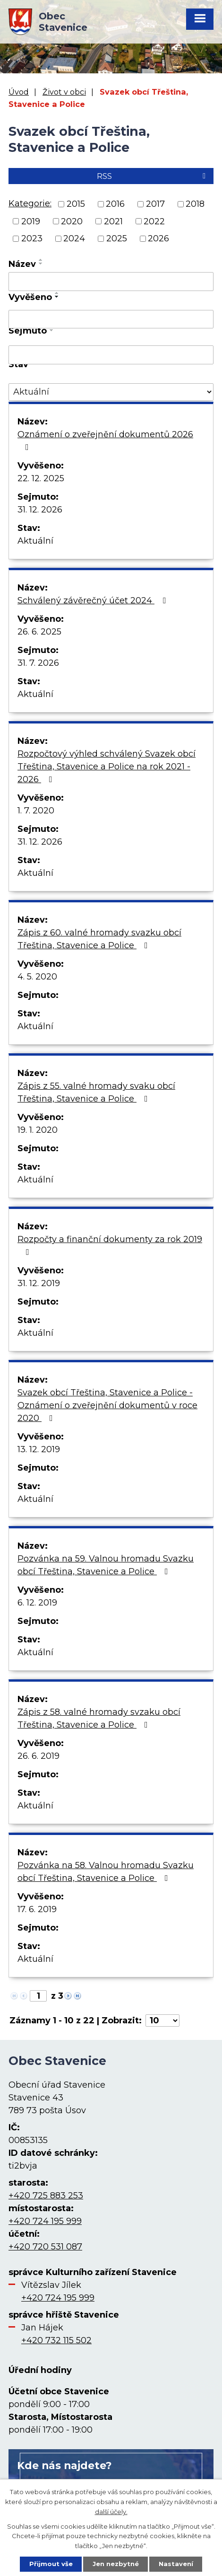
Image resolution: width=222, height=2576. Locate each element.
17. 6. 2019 (37, 1909)
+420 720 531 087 (45, 2246)
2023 (32, 238)
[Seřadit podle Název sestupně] (41, 263)
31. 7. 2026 (38, 663)
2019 (30, 221)
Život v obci (64, 92)
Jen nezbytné (116, 2563)
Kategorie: (30, 203)
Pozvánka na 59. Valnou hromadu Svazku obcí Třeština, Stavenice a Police (105, 1565)
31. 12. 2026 (39, 509)
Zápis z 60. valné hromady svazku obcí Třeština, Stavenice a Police (99, 939)
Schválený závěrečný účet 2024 (93, 600)
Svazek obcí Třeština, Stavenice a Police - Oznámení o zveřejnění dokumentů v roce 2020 (107, 1405)
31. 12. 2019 (38, 1283)
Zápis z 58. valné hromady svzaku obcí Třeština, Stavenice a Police (98, 1718)
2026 (158, 238)
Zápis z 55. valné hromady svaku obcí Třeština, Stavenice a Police (96, 1092)
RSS (153, 176)
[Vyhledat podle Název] (111, 281)
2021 (113, 221)
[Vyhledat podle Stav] (111, 392)
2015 (76, 204)
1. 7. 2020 (35, 810)
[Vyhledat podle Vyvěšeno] (111, 319)
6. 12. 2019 (37, 1602)
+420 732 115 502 (56, 2340)
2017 (155, 204)
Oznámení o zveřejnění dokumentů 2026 (105, 440)
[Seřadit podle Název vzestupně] (41, 260)
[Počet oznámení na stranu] (162, 2020)
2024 (74, 238)
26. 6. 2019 (38, 1756)
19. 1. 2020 (37, 1130)
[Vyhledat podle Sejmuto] (111, 354)
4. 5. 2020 (37, 976)
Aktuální (35, 541)
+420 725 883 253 (46, 2195)
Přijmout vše (51, 2563)
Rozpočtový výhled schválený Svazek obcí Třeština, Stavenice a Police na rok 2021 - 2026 (106, 767)
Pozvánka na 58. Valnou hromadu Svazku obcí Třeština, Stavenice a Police (105, 1871)
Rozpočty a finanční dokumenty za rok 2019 (109, 1245)
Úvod (19, 92)
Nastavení (176, 2563)
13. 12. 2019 (38, 1449)
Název (22, 264)
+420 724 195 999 (45, 2221)
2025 (116, 238)
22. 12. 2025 (40, 478)
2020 (72, 221)
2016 (115, 204)
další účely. (111, 2511)
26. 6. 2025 (39, 631)
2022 (154, 221)
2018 (195, 204)
